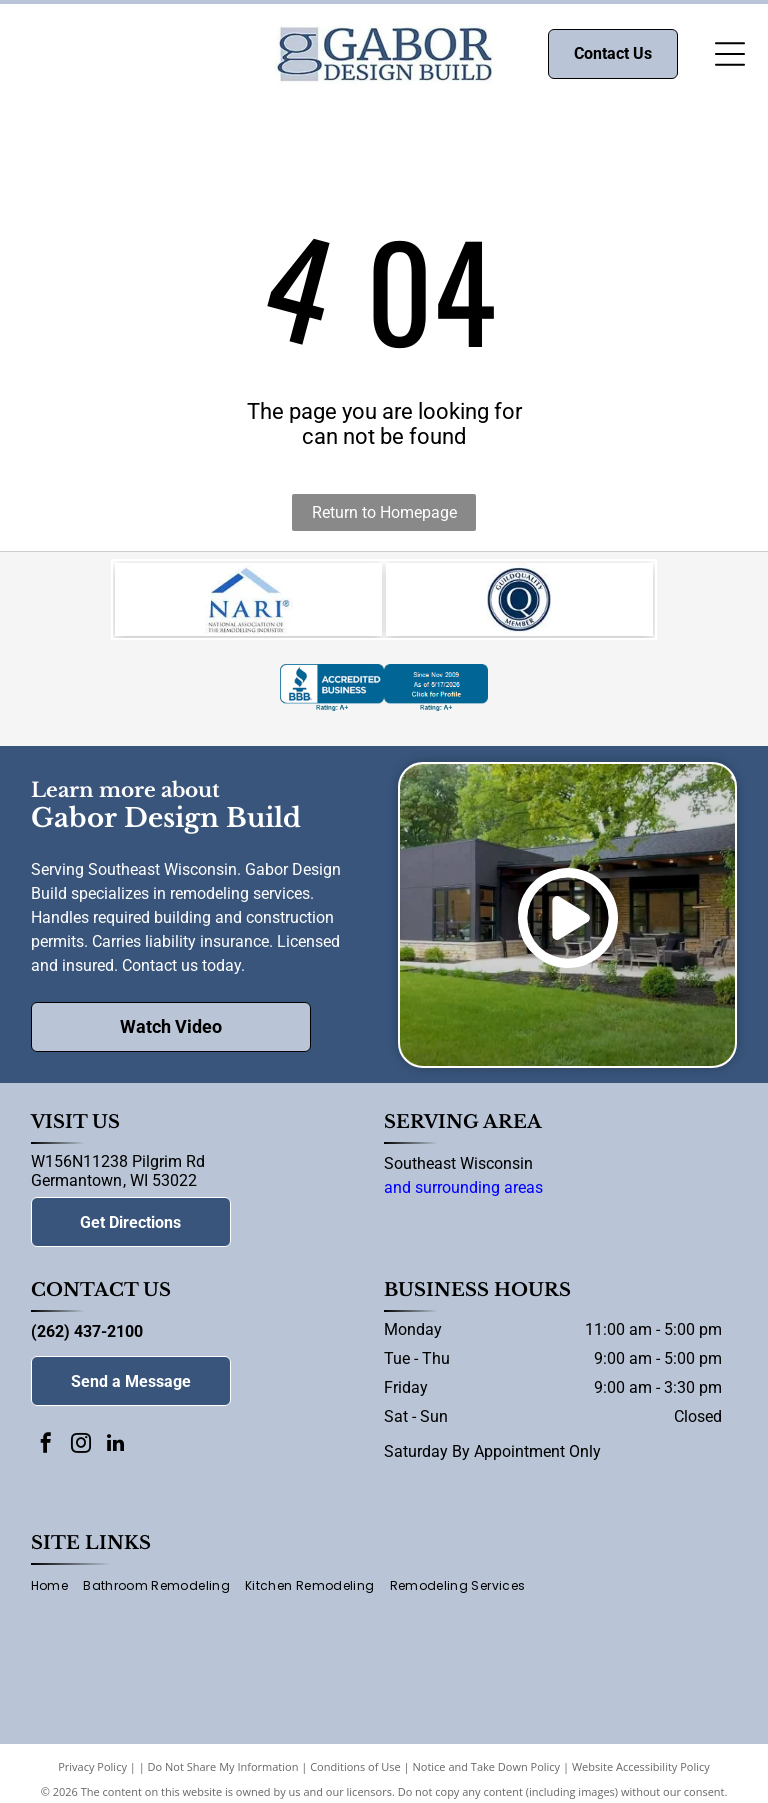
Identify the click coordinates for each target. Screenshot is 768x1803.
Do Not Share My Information (223, 1774)
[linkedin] (116, 1453)
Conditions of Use (355, 1774)
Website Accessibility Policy (641, 1774)
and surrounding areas (463, 1195)
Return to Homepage (384, 512)
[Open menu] (730, 54)
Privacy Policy (92, 1774)
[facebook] (46, 1453)
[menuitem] (57, 1594)
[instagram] (81, 1453)
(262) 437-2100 (87, 1339)
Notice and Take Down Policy (487, 1774)
